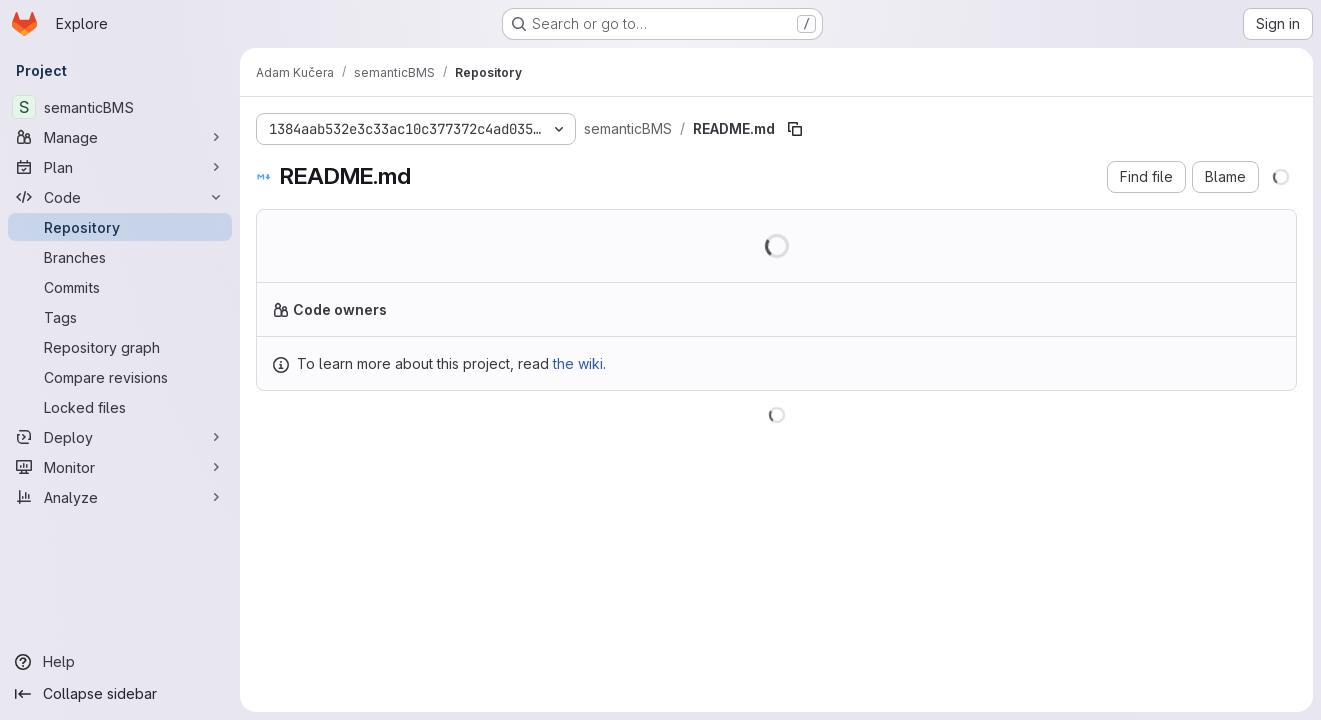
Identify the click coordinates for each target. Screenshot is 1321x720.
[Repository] (120, 227)
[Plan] (120, 167)
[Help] (120, 662)
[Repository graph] (120, 347)
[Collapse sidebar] (120, 694)
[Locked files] (120, 407)
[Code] (120, 197)
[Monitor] (120, 467)
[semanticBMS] (120, 107)
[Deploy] (120, 437)
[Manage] (120, 137)
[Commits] (120, 287)
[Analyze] (120, 497)
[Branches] (120, 257)
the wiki (578, 363)
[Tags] (120, 317)
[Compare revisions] (120, 377)
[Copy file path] (795, 129)
